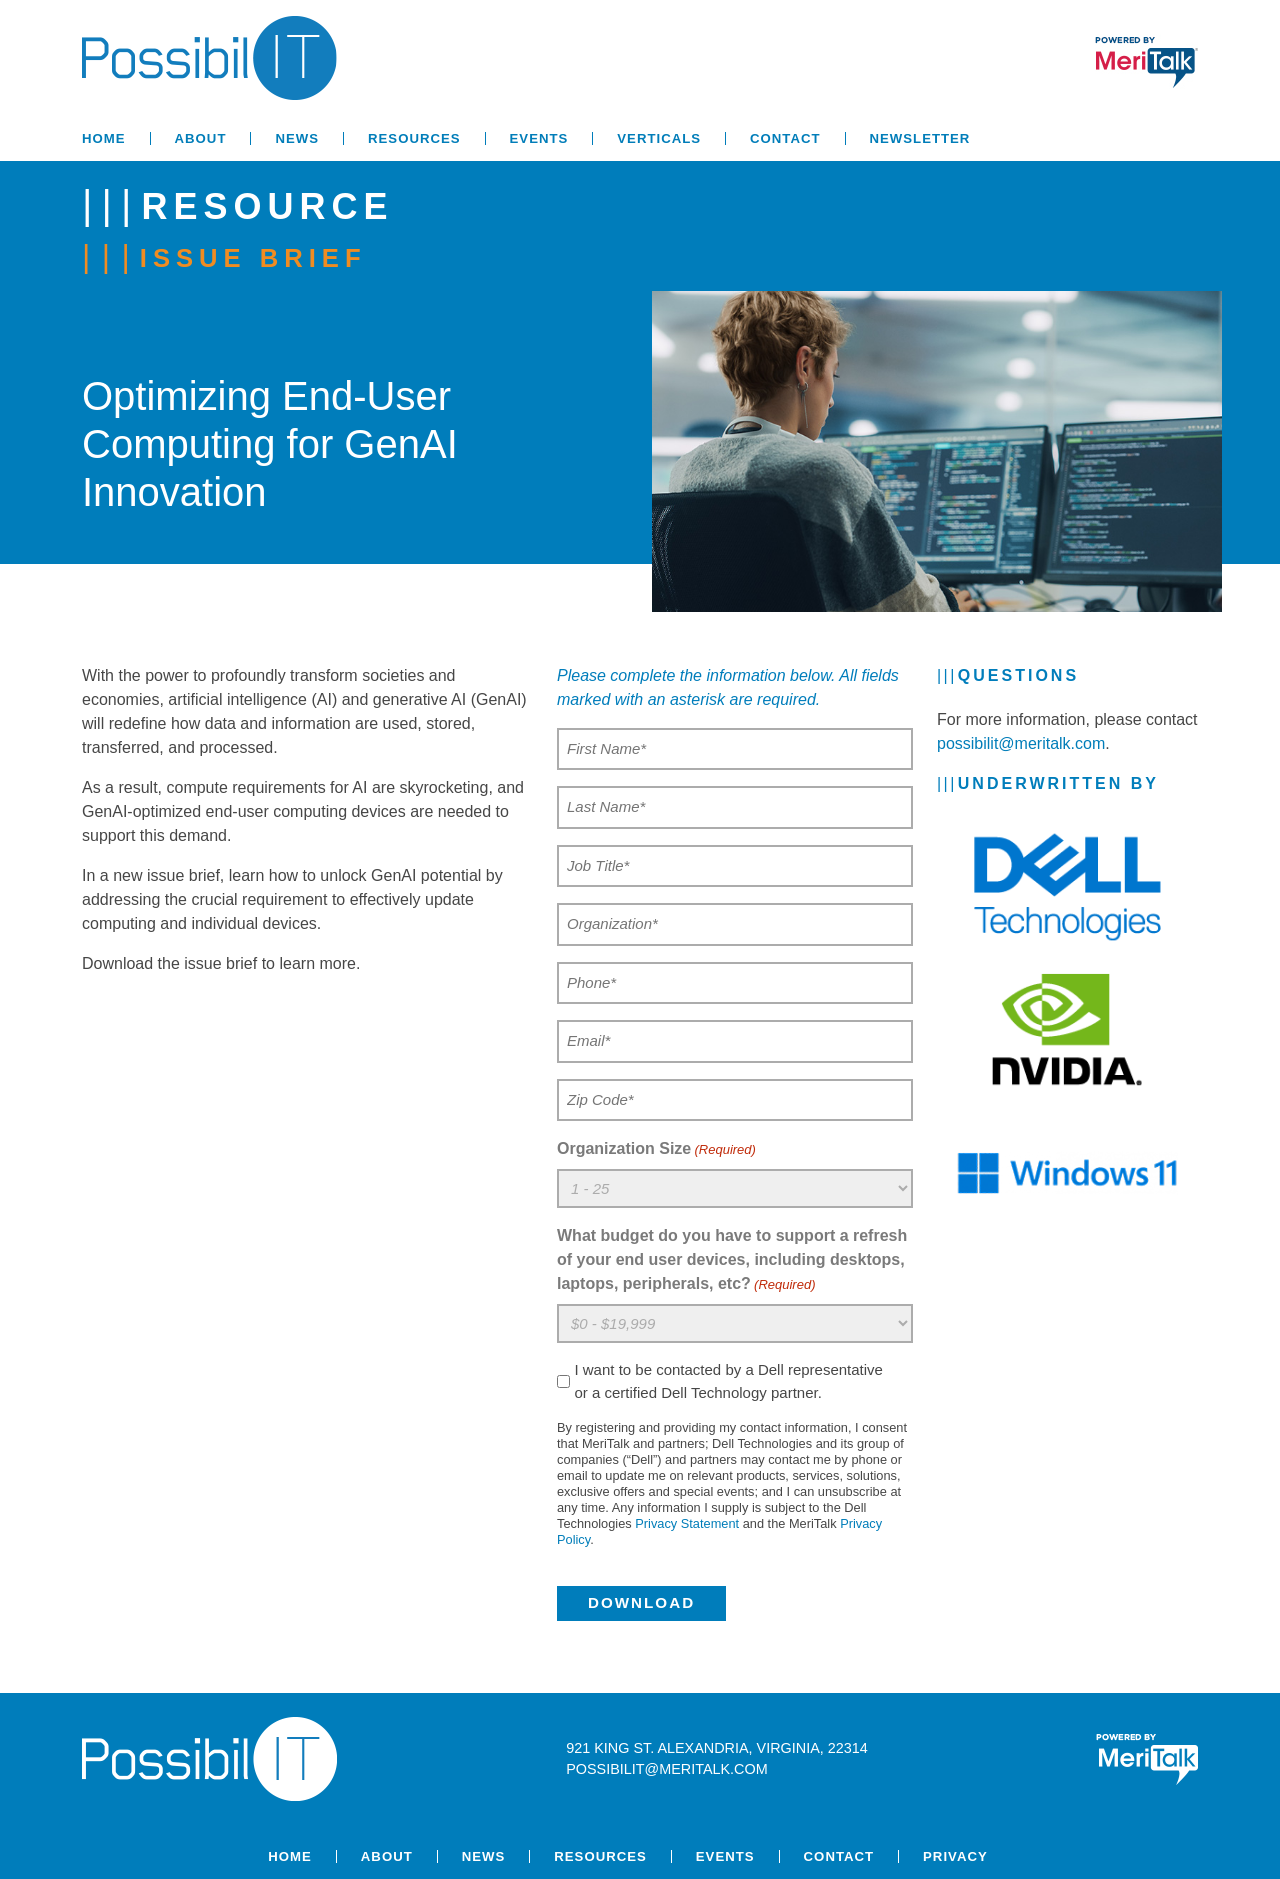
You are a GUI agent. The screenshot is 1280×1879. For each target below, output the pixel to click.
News (297, 138)
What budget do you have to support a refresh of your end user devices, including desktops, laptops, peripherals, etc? (732, 1261)
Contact (785, 138)
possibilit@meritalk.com (1021, 743)
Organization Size (656, 1150)
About (201, 138)
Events (539, 138)
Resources (414, 138)
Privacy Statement (687, 1523)
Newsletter (920, 138)
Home (104, 138)
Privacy (955, 1856)
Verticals (659, 138)
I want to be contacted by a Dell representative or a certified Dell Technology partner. (728, 1381)
